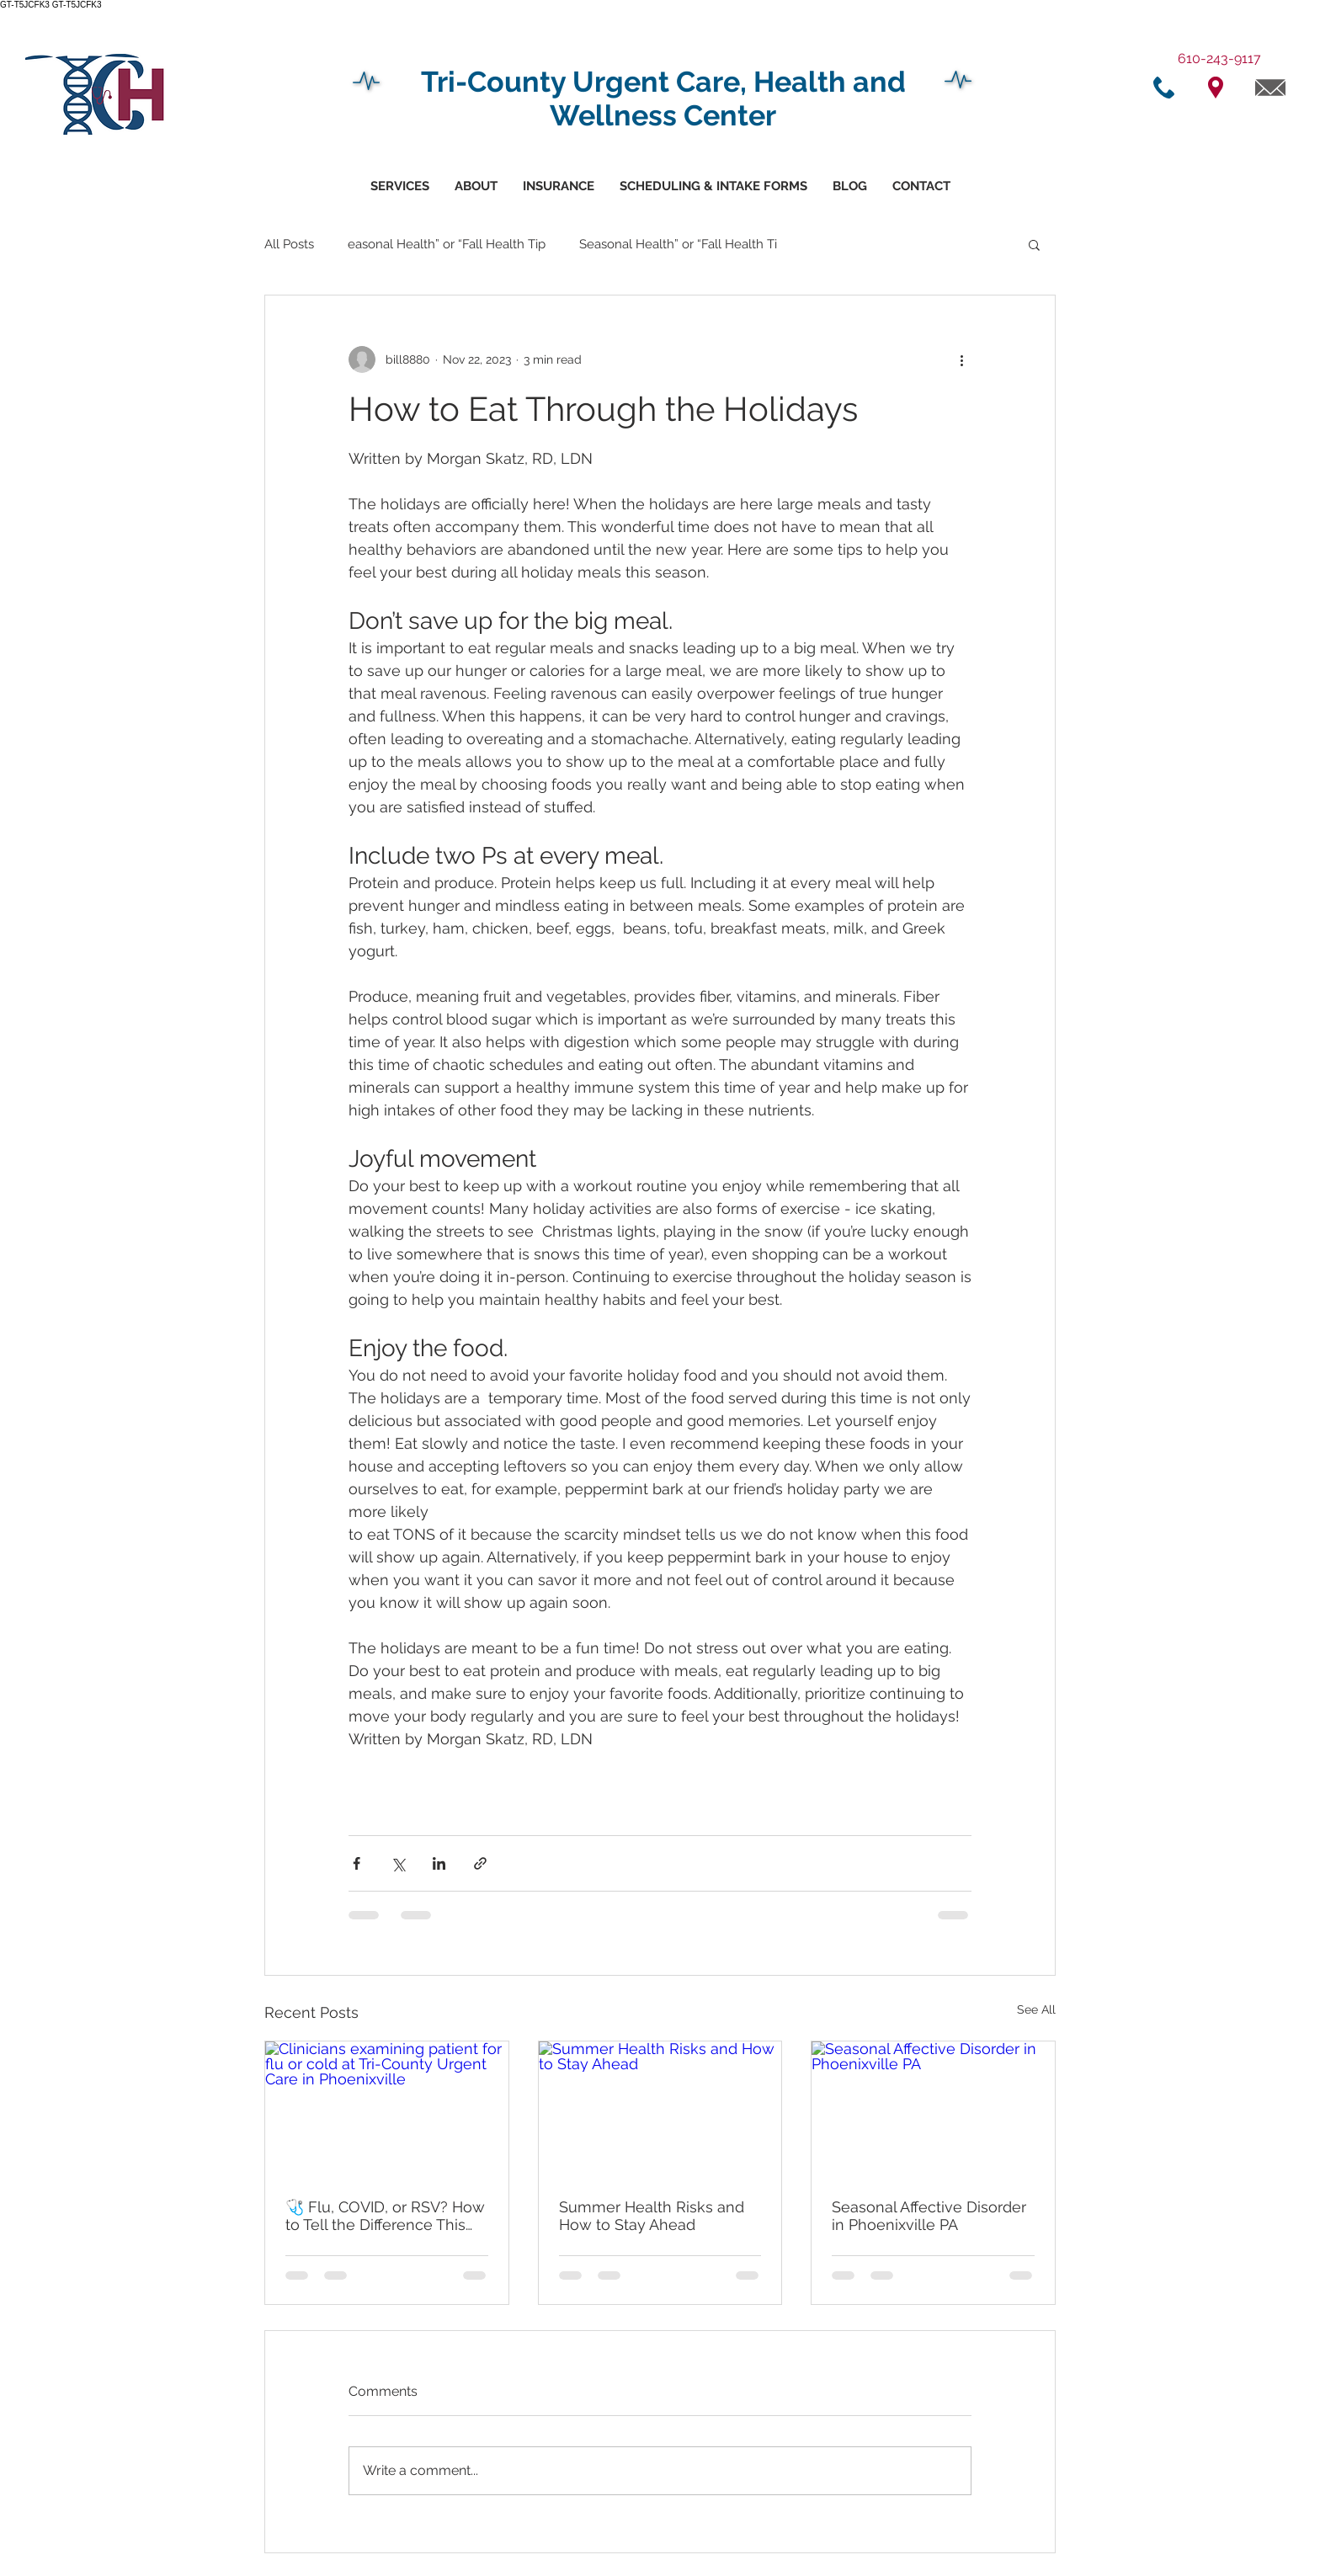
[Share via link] (480, 1863)
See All (1036, 2009)
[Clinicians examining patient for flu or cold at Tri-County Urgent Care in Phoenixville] (386, 2109)
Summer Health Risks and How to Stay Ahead (651, 2215)
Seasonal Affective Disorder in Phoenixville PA (929, 2215)
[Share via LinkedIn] (439, 1863)
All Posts (289, 244)
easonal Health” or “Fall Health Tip (447, 244)
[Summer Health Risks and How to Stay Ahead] (660, 2109)
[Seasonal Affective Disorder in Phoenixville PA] (933, 2109)
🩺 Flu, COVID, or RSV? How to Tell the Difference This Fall (385, 2215)
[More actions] (961, 359)
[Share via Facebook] (357, 1863)
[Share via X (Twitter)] (398, 1863)
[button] (713, 186)
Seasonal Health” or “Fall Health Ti (678, 244)
